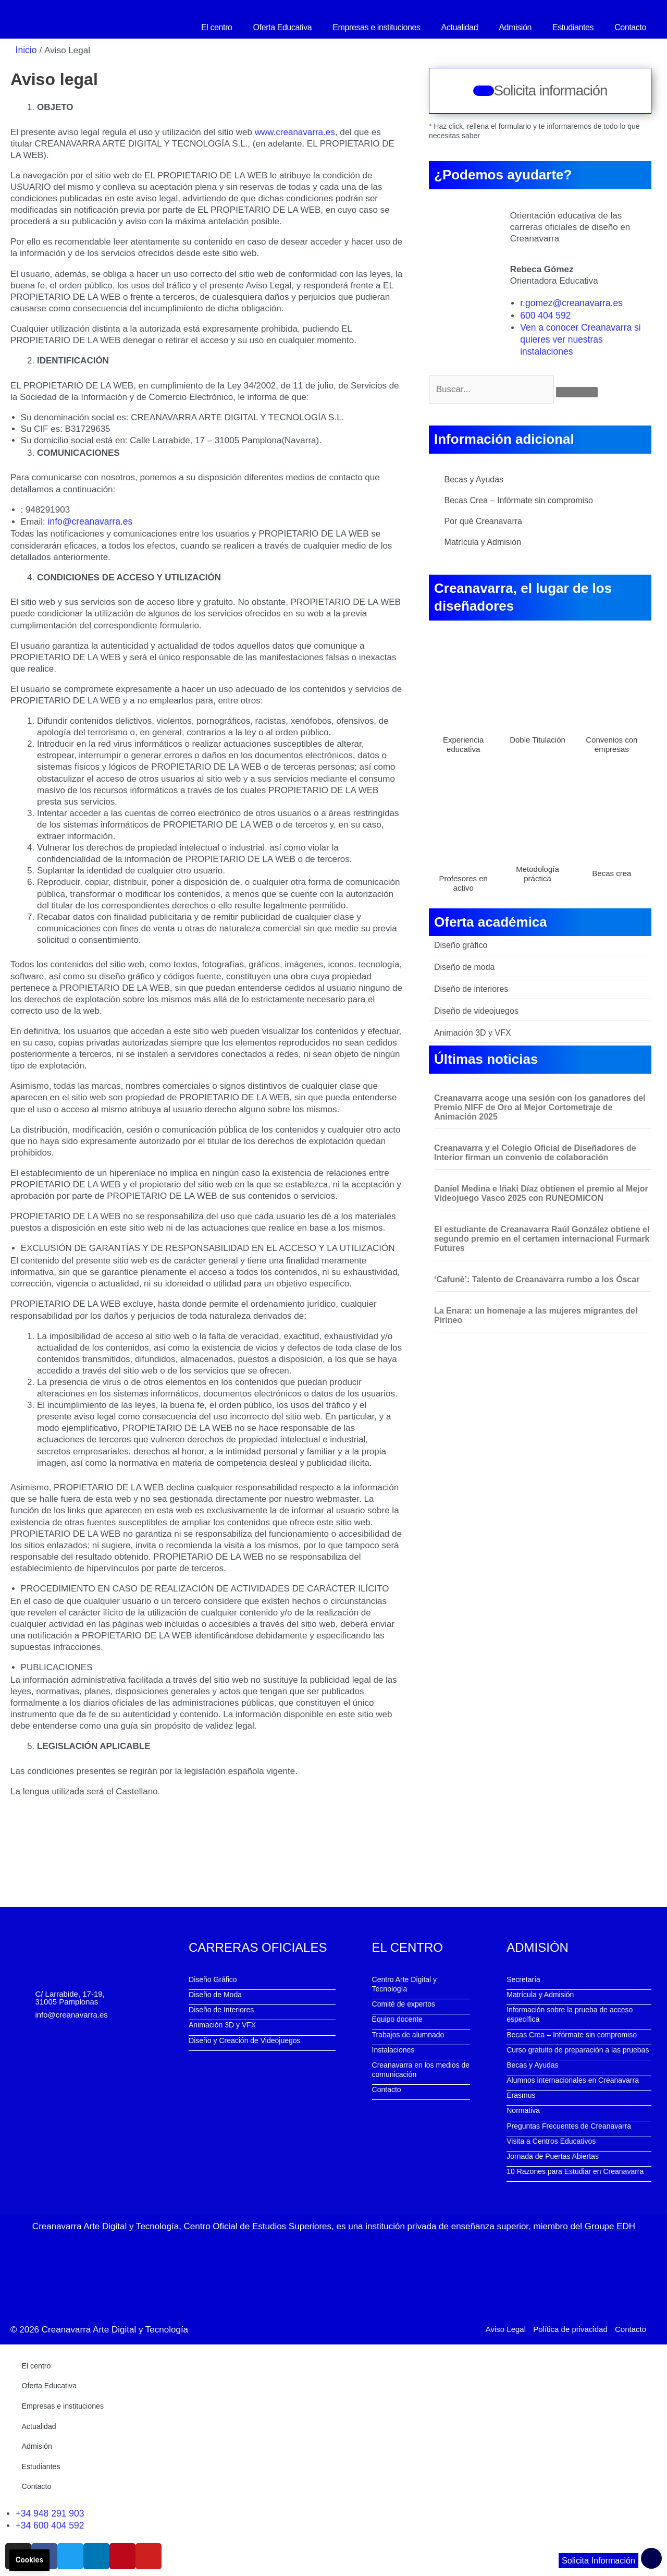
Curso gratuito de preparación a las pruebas (578, 2049)
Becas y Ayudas (474, 478)
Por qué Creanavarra (483, 520)
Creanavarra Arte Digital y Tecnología (115, 2327)
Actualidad (459, 27)
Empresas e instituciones (376, 27)
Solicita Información (596, 2561)
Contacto (630, 27)
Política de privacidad (570, 2327)
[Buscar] (577, 391)
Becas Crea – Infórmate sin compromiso (518, 499)
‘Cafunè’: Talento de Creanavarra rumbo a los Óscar (537, 1278)
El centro (216, 27)
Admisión (515, 27)
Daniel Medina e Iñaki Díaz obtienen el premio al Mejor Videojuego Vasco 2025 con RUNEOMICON (541, 1192)
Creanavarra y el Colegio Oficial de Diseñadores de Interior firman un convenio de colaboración (535, 1152)
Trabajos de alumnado (408, 2034)
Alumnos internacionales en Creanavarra (573, 2079)
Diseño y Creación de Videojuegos (245, 2039)
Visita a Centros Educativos (551, 2140)
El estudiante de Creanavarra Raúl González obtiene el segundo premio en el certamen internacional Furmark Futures (541, 1237)
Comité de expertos (403, 2003)
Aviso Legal (506, 2327)
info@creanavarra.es (89, 521)
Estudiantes (573, 27)
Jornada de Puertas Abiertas (553, 2155)
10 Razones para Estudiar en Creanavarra (575, 2170)
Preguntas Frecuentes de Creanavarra (569, 2125)
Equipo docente (397, 2018)
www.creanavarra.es (295, 132)
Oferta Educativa (282, 27)
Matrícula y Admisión (483, 541)
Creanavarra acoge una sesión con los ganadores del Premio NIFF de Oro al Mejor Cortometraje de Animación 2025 (539, 1106)
